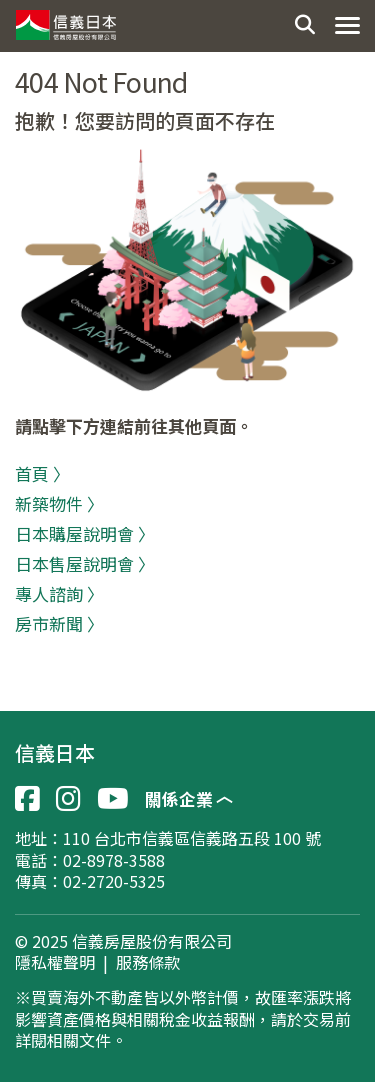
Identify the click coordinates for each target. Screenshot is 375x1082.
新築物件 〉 (59, 503)
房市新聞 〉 (59, 623)
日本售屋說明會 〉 (85, 563)
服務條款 (148, 963)
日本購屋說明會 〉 (85, 533)
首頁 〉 (42, 473)
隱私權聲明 (55, 963)
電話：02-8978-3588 (90, 860)
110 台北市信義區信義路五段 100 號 (192, 838)
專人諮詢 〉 (59, 593)
